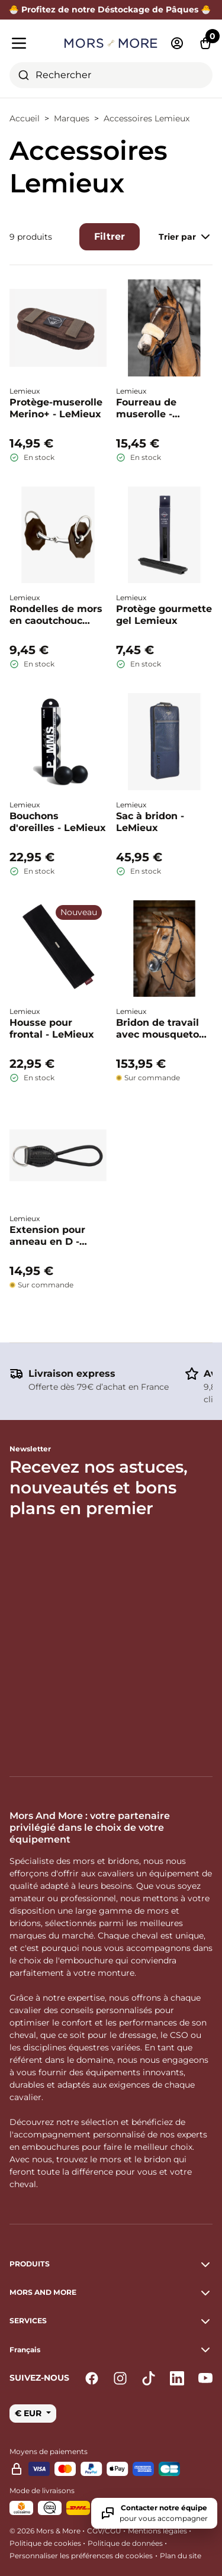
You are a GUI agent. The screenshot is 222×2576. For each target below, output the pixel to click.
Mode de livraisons (42, 2490)
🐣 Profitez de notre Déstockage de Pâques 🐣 (111, 9)
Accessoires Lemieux (146, 118)
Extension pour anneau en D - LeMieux (47, 1236)
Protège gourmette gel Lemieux (164, 614)
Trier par (186, 237)
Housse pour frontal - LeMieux (51, 1028)
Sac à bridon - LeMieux (150, 821)
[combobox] (111, 75)
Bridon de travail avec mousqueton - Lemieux (164, 1029)
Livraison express (71, 1373)
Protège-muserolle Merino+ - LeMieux (55, 408)
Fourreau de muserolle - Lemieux (146, 408)
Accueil (24, 118)
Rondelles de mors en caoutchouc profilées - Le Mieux (55, 615)
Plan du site (180, 2555)
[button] (111, 2350)
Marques (71, 118)
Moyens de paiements (48, 2451)
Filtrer (109, 236)
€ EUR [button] (29, 2413)
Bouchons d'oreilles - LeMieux (57, 821)
